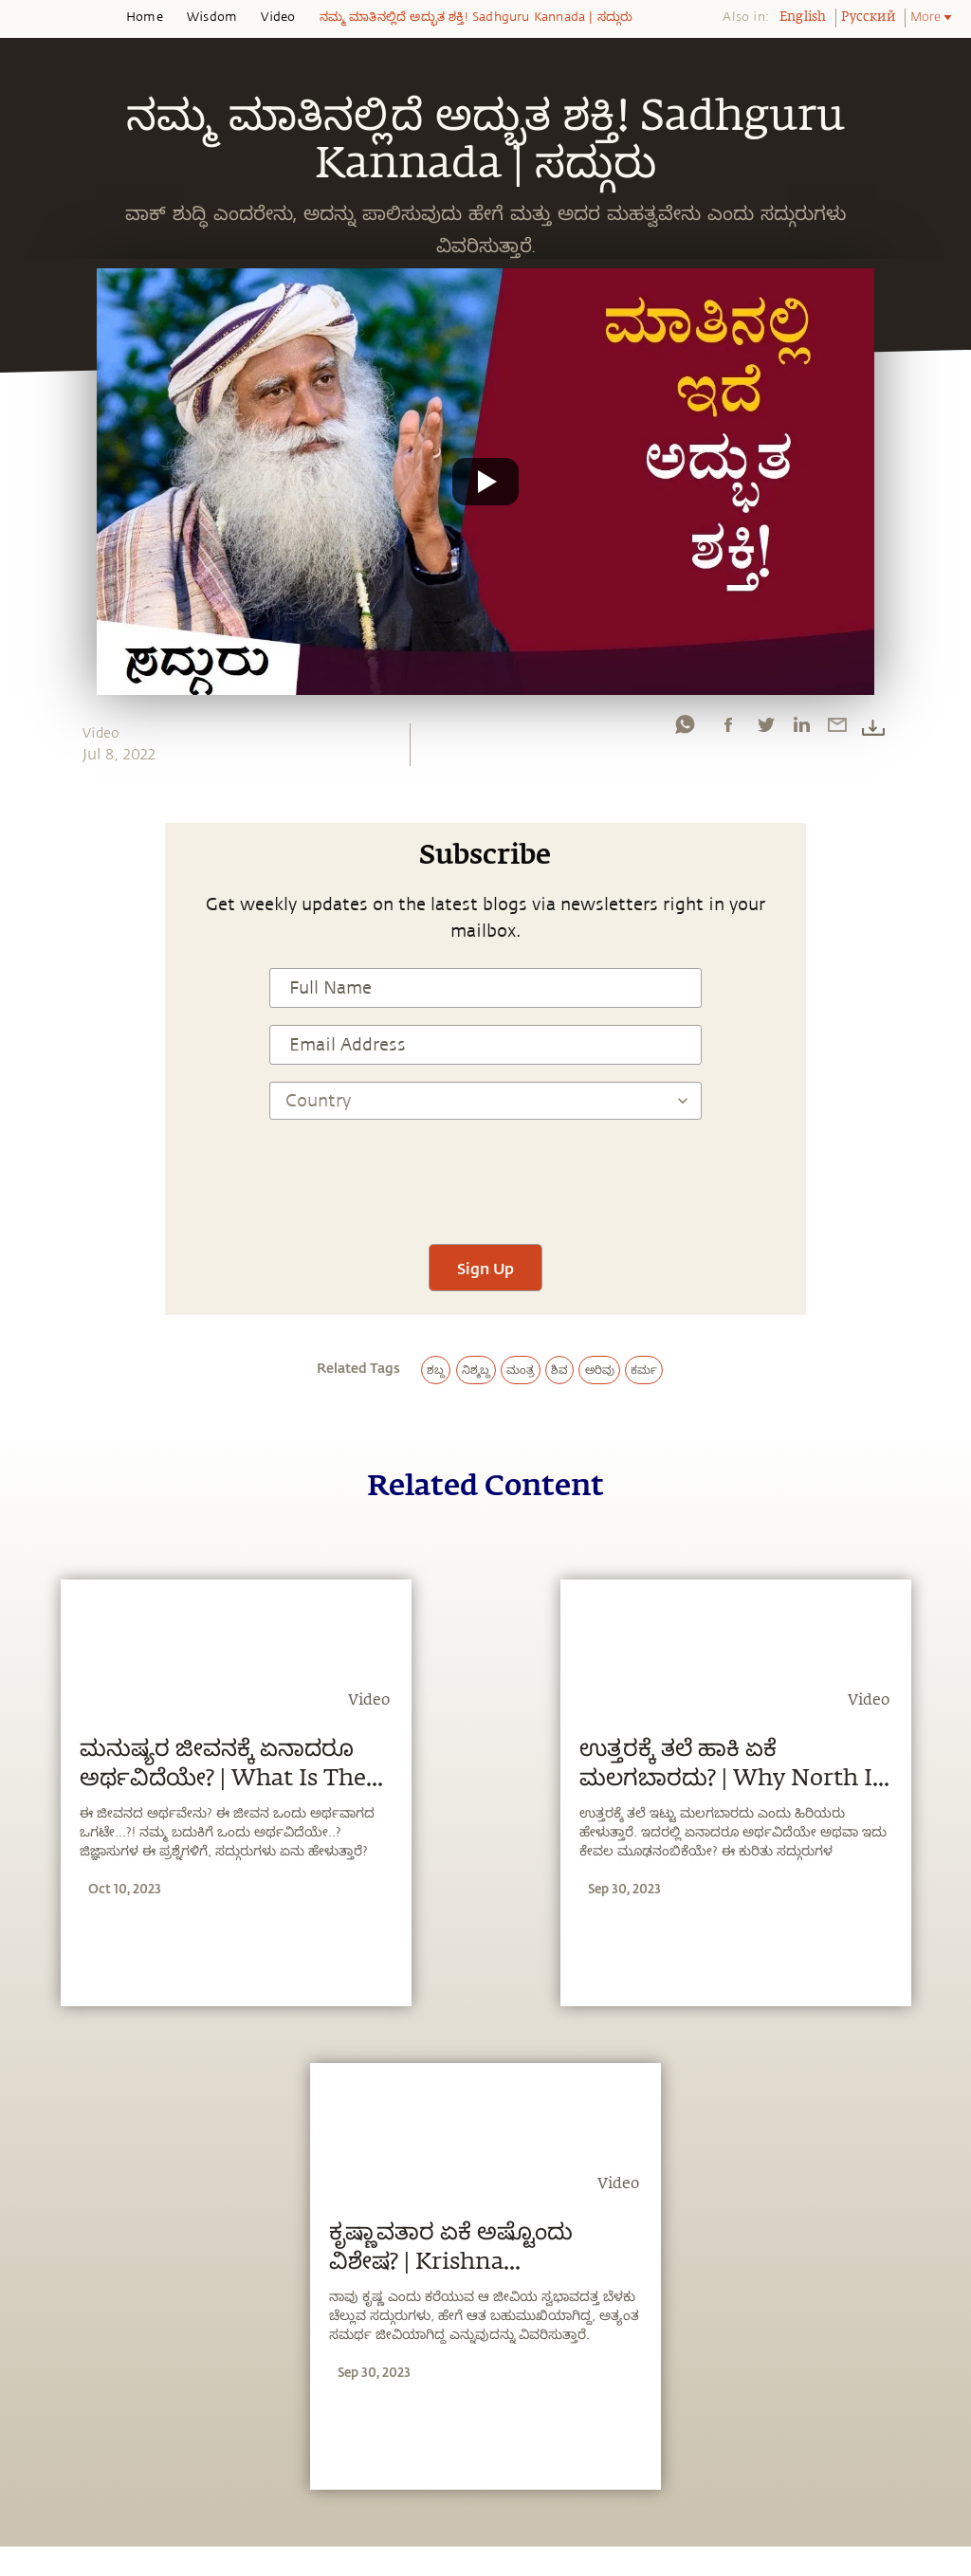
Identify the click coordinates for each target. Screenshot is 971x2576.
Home (144, 17)
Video (278, 17)
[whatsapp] (685, 729)
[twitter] (765, 729)
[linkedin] (801, 729)
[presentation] (485, 1171)
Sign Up (485, 1268)
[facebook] (728, 729)
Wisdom (212, 17)
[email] (837, 729)
